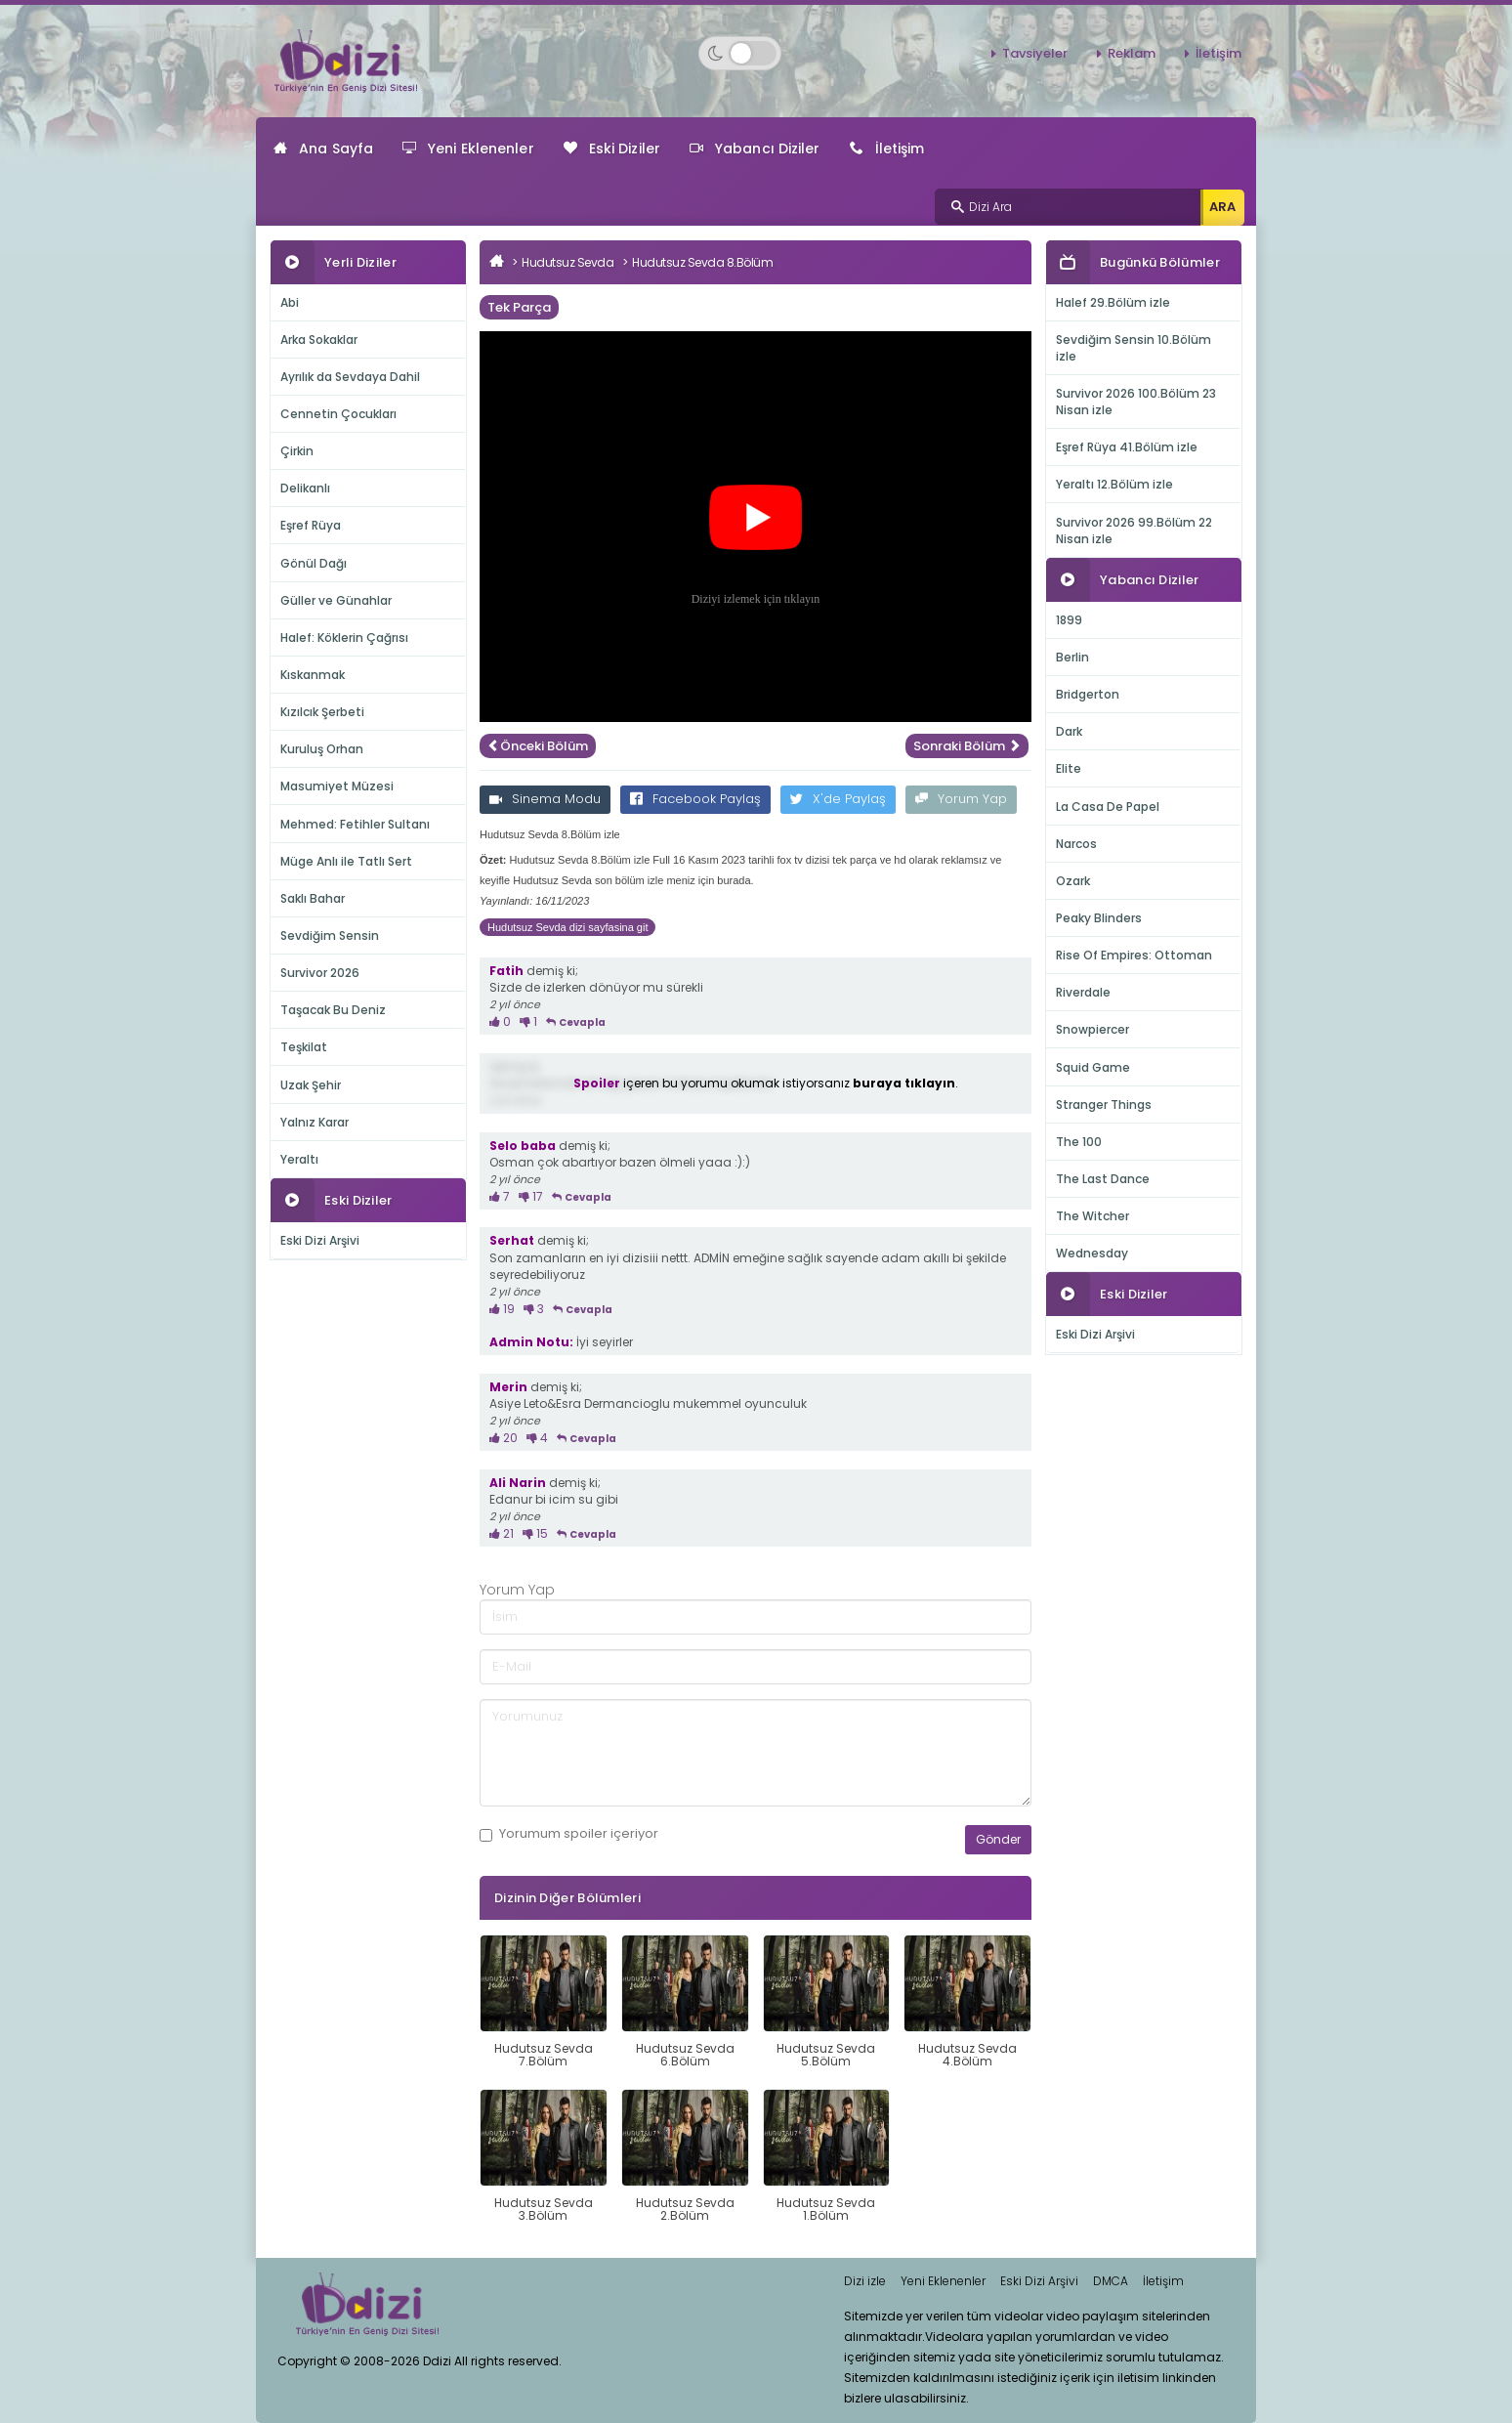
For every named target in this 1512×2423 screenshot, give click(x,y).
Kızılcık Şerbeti (322, 711)
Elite (1068, 768)
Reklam (1131, 53)
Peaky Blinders (1099, 918)
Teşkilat (303, 1047)
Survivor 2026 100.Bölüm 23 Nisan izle (1136, 401)
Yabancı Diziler (755, 148)
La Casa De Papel (1107, 806)
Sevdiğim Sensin (329, 935)
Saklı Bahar (312, 898)
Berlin (1072, 657)
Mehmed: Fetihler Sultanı (355, 824)
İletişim (1218, 53)
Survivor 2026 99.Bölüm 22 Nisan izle (1134, 530)
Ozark (1073, 880)
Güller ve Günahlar (336, 600)
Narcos (1076, 843)
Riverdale (1083, 992)
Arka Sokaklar (318, 339)
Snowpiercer (1092, 1029)
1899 (1069, 620)
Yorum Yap (961, 798)
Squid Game (1093, 1067)
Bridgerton (1087, 694)
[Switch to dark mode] (739, 53)
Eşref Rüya (310, 525)
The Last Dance (1103, 1178)
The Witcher (1092, 1216)
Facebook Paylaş (695, 798)
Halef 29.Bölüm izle (1113, 302)
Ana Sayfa (323, 148)
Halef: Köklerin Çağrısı (344, 637)
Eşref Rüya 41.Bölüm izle (1126, 447)
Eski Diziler (612, 148)
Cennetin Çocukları (338, 413)
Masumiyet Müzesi (337, 786)
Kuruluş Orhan (321, 749)
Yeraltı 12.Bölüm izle (1114, 484)
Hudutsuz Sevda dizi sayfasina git (567, 927)
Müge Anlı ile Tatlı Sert (346, 861)
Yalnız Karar (314, 1122)
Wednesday (1092, 1253)
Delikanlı (305, 488)
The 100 (1079, 1141)
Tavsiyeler (1035, 53)
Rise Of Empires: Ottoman (1134, 955)
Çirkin (297, 451)
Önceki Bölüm (537, 746)
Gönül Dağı (313, 563)
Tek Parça (519, 307)
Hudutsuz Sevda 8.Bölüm (702, 262)
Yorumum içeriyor (569, 1834)
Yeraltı (299, 1159)
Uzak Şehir (310, 1085)
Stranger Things (1104, 1104)
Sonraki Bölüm (967, 746)
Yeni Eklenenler (468, 148)
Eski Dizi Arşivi (319, 1240)
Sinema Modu (545, 798)
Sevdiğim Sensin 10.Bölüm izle (1133, 347)
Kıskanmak (312, 674)
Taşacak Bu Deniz (333, 1009)
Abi (289, 302)
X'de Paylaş (838, 798)
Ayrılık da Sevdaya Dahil (350, 376)
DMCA (1110, 2281)
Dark (1069, 731)
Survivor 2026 (319, 972)
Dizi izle (865, 2281)
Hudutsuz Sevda (567, 262)
